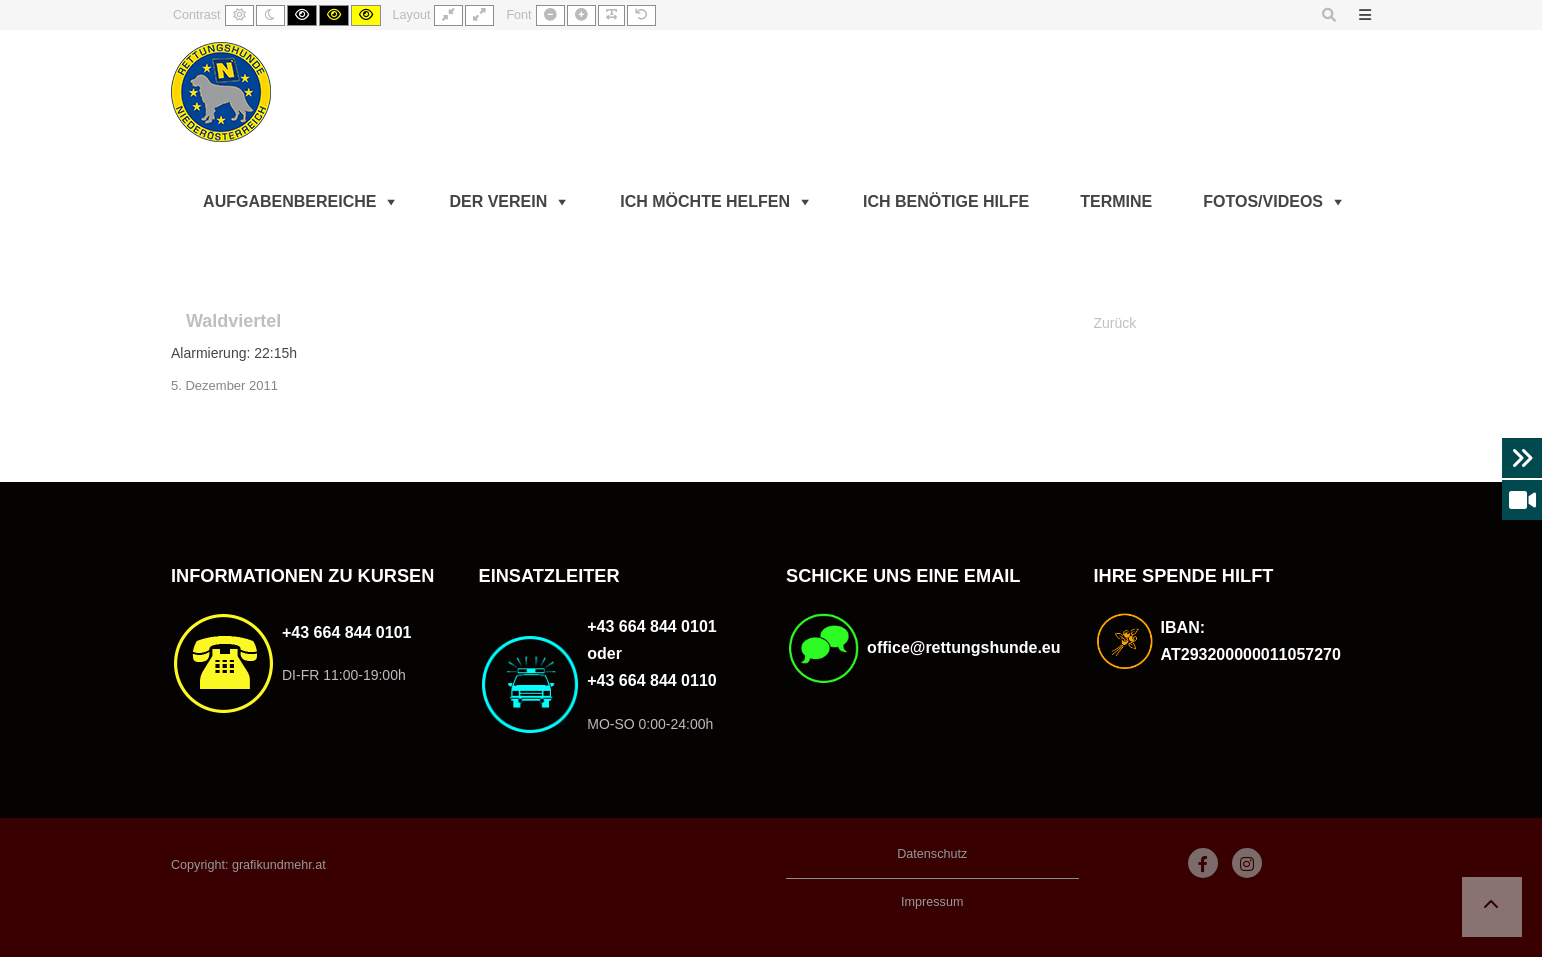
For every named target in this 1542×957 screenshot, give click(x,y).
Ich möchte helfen (705, 201)
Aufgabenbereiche (289, 201)
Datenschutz (932, 854)
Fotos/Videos (1263, 201)
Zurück (1115, 323)
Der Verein (498, 201)
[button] (1492, 907)
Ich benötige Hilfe (946, 201)
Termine (1116, 201)
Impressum (932, 902)
